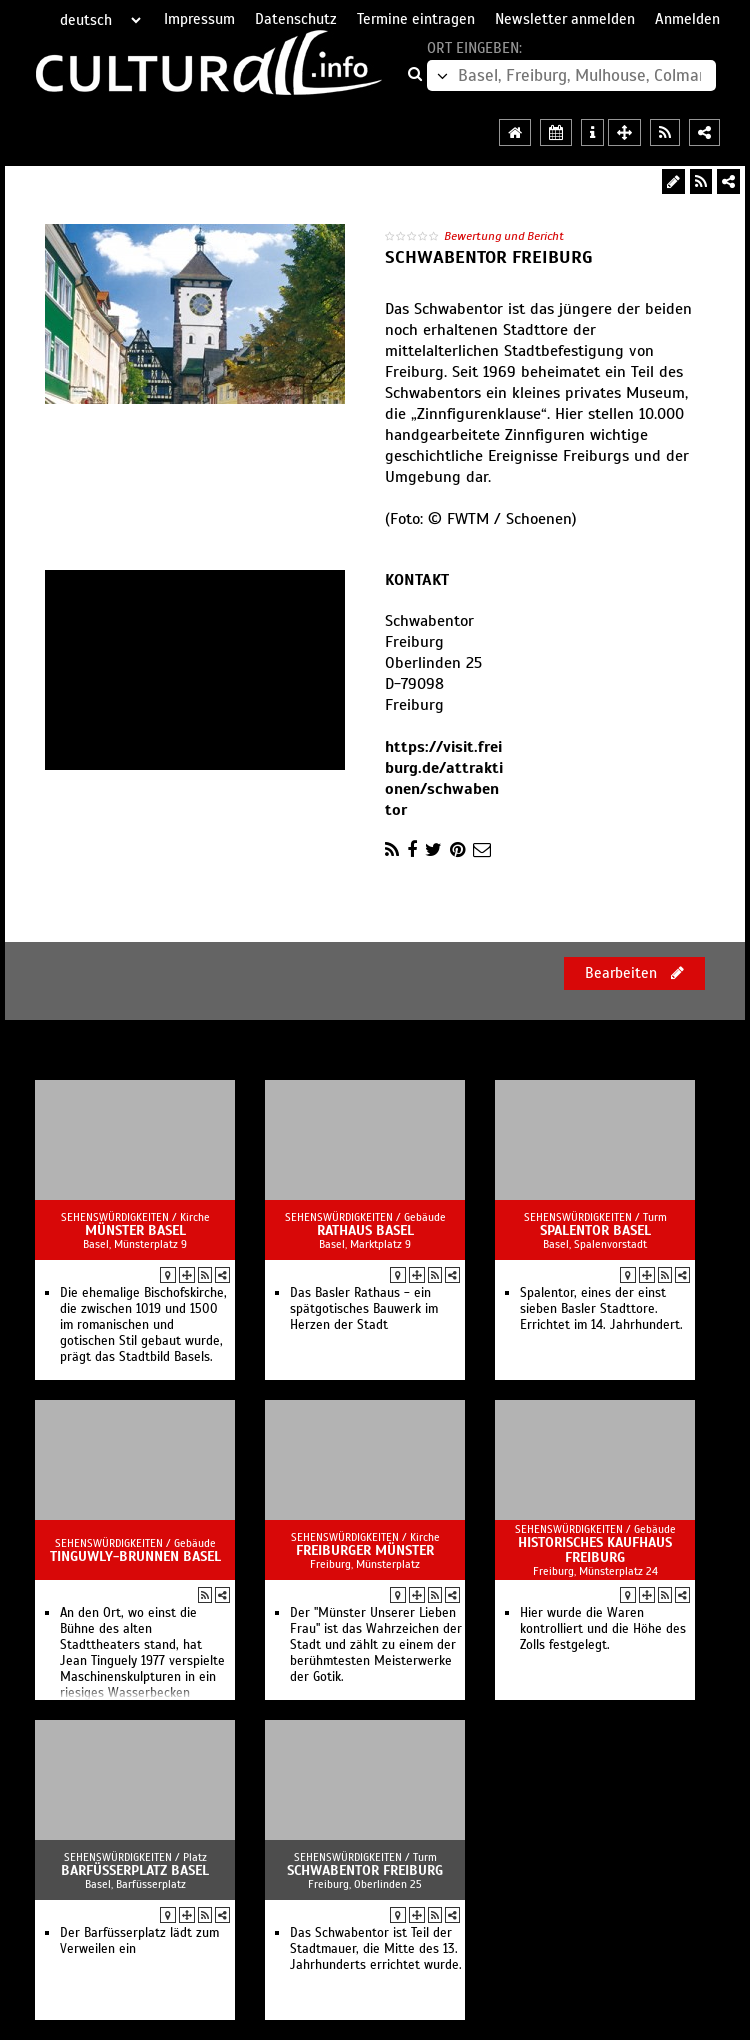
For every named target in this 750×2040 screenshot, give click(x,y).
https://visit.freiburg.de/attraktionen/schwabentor (444, 778)
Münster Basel (135, 1230)
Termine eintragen (416, 19)
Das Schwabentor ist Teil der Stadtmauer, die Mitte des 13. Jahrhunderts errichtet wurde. (376, 1949)
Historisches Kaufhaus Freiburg (595, 1550)
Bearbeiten (634, 973)
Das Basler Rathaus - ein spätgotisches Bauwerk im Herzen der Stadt (364, 1309)
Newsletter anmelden (565, 19)
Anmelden (687, 19)
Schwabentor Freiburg (365, 1870)
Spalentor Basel (595, 1230)
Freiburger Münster (365, 1550)
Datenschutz (296, 19)
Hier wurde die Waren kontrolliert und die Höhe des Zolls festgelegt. (603, 1629)
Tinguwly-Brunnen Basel (135, 1556)
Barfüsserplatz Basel (135, 1870)
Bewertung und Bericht (504, 236)
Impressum (199, 19)
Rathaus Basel (365, 1230)
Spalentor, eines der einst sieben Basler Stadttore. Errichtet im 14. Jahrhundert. (601, 1309)
